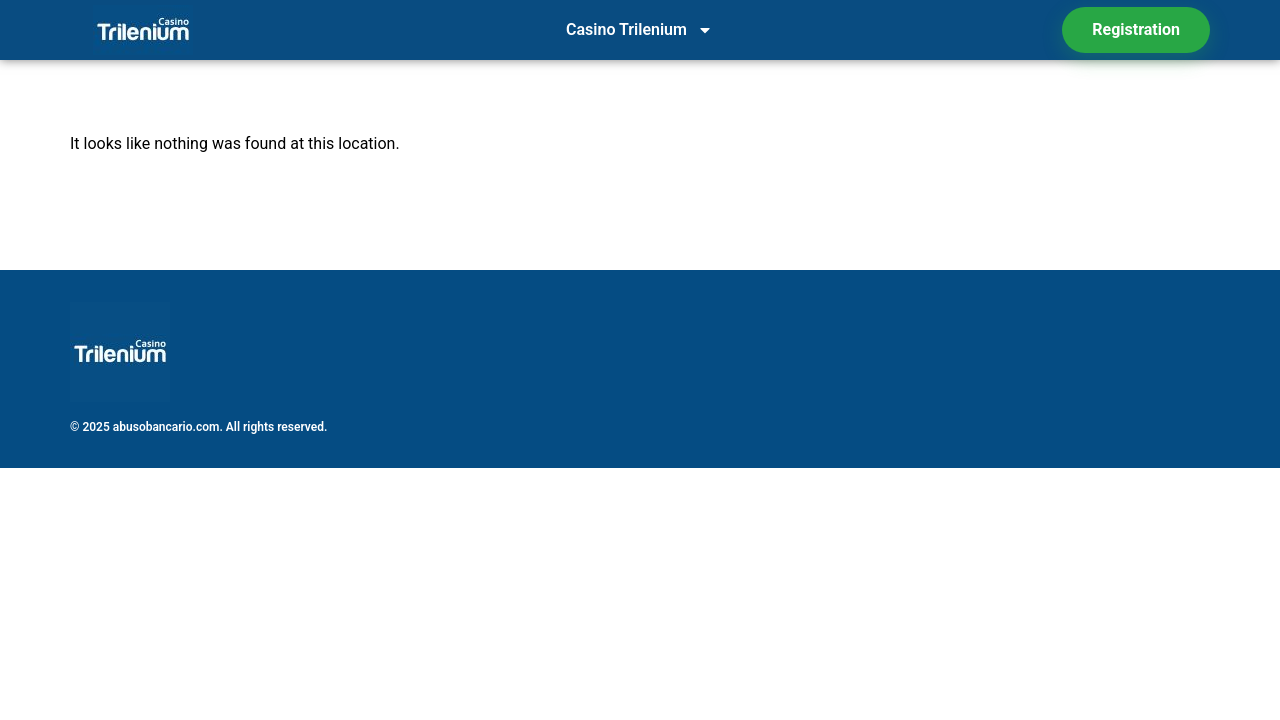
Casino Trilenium (639, 30)
